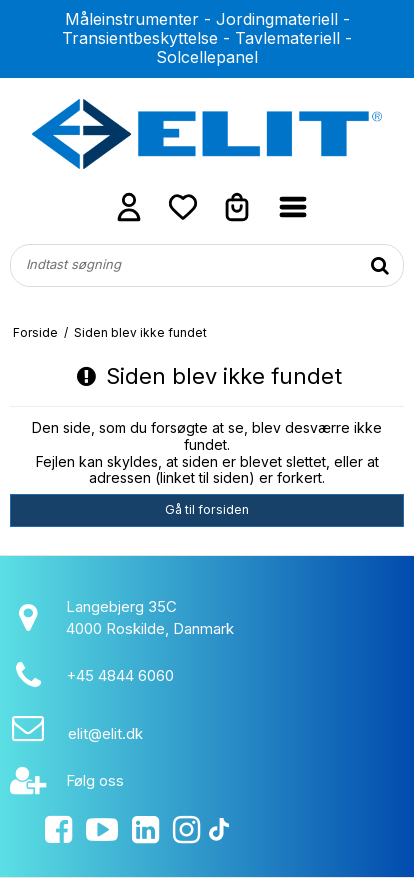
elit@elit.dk (105, 733)
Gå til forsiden (207, 509)
